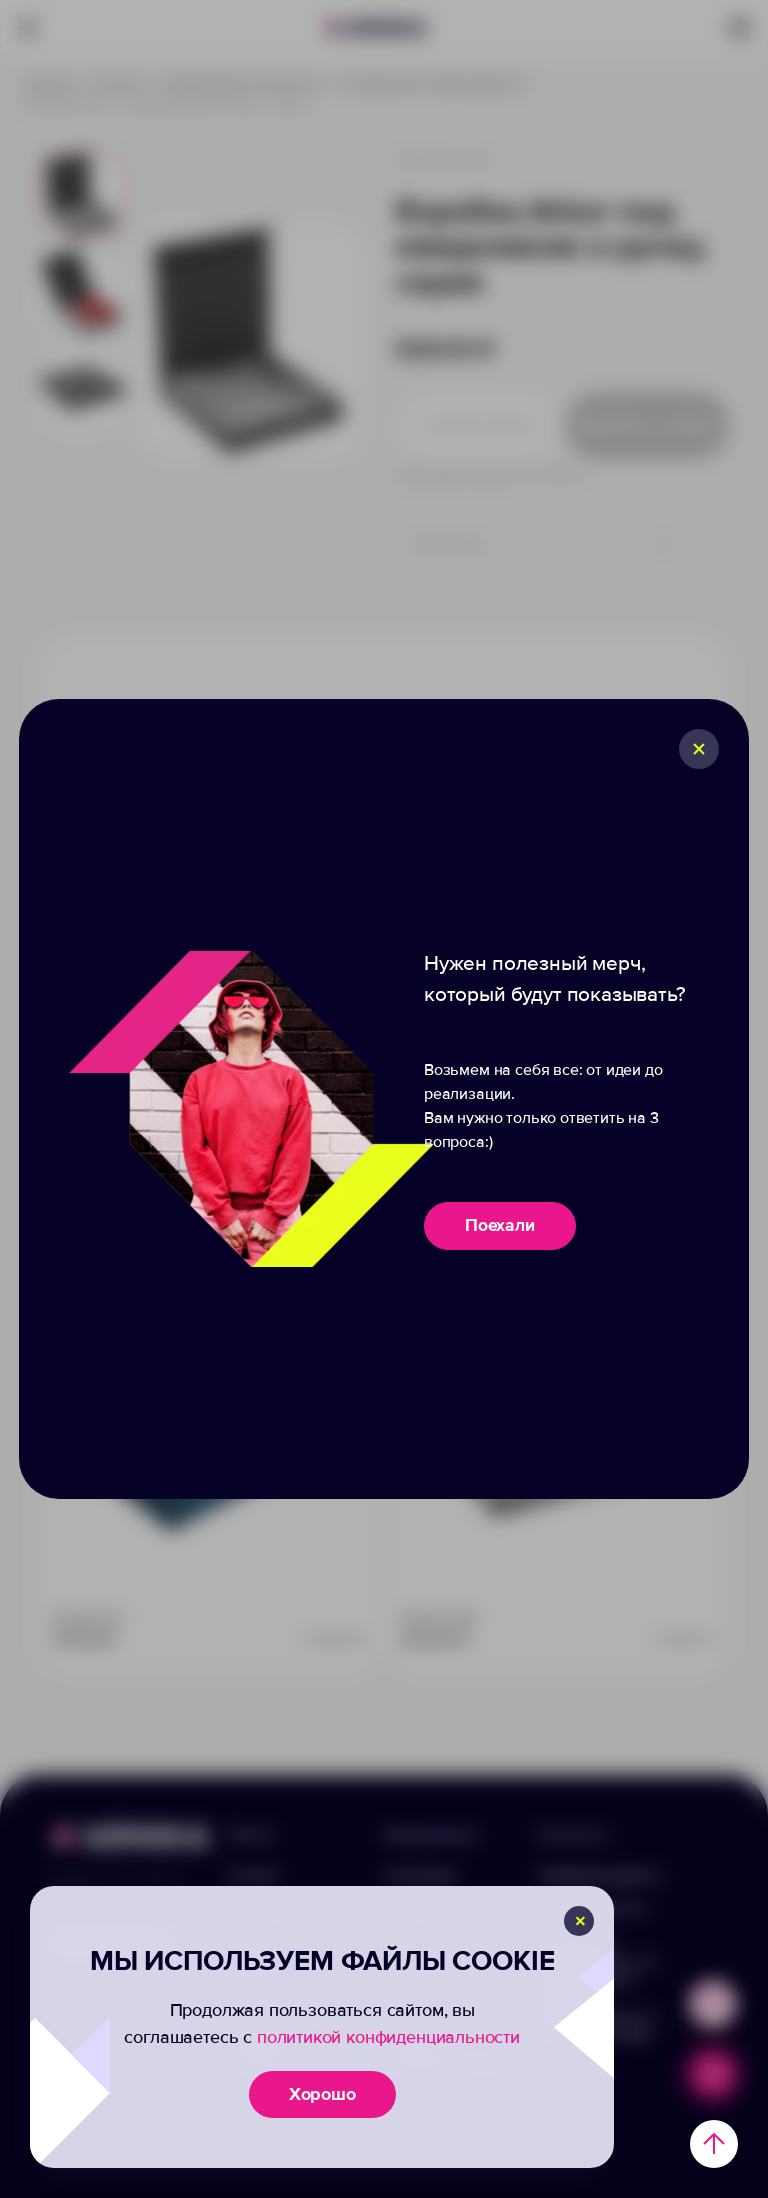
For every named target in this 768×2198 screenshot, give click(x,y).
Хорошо (322, 2094)
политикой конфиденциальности (388, 2037)
